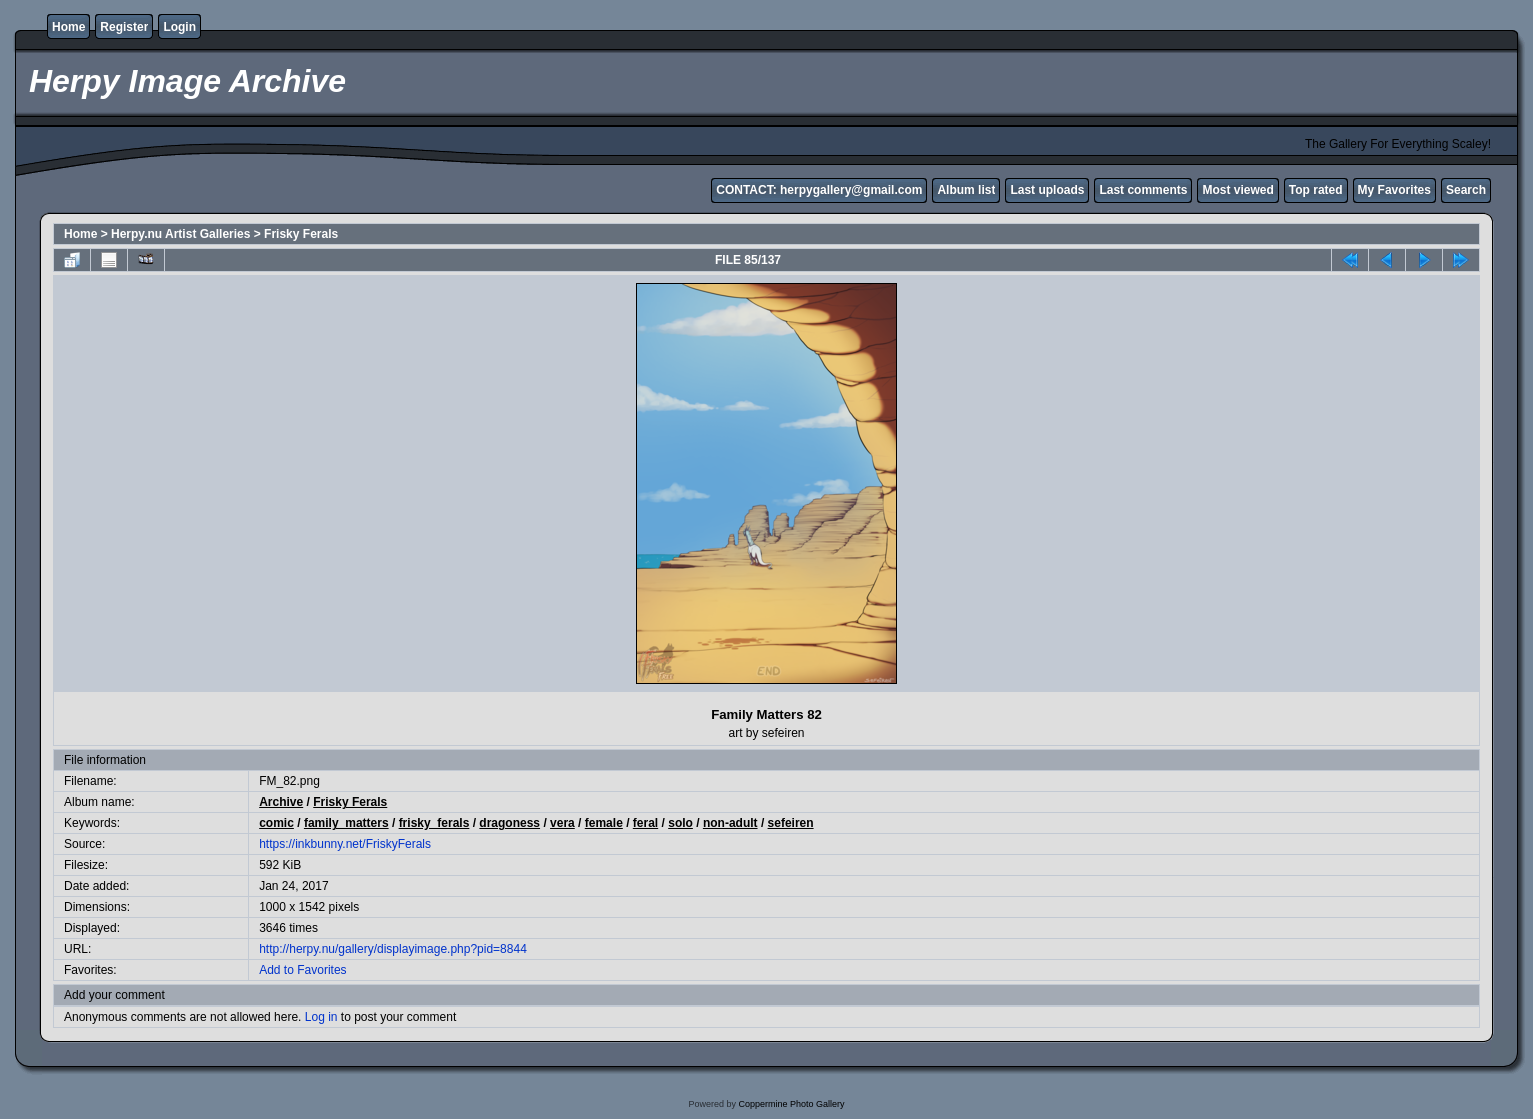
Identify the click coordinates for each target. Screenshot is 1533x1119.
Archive (281, 802)
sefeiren (791, 823)
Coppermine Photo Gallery (791, 1104)
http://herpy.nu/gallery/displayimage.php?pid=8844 (393, 949)
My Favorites (1394, 190)
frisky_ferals (434, 823)
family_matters (346, 823)
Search (1466, 190)
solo (680, 823)
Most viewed (1237, 190)
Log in (321, 1017)
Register (124, 27)
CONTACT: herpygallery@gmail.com (819, 190)
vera (562, 823)
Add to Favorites (302, 970)
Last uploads (1047, 190)
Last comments (1143, 190)
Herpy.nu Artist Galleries (180, 234)
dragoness (509, 823)
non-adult (730, 823)
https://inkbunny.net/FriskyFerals (345, 844)
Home (68, 27)
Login (179, 27)
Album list (966, 190)
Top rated (1316, 190)
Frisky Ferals (301, 234)
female (604, 823)
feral (645, 823)
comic (276, 823)
